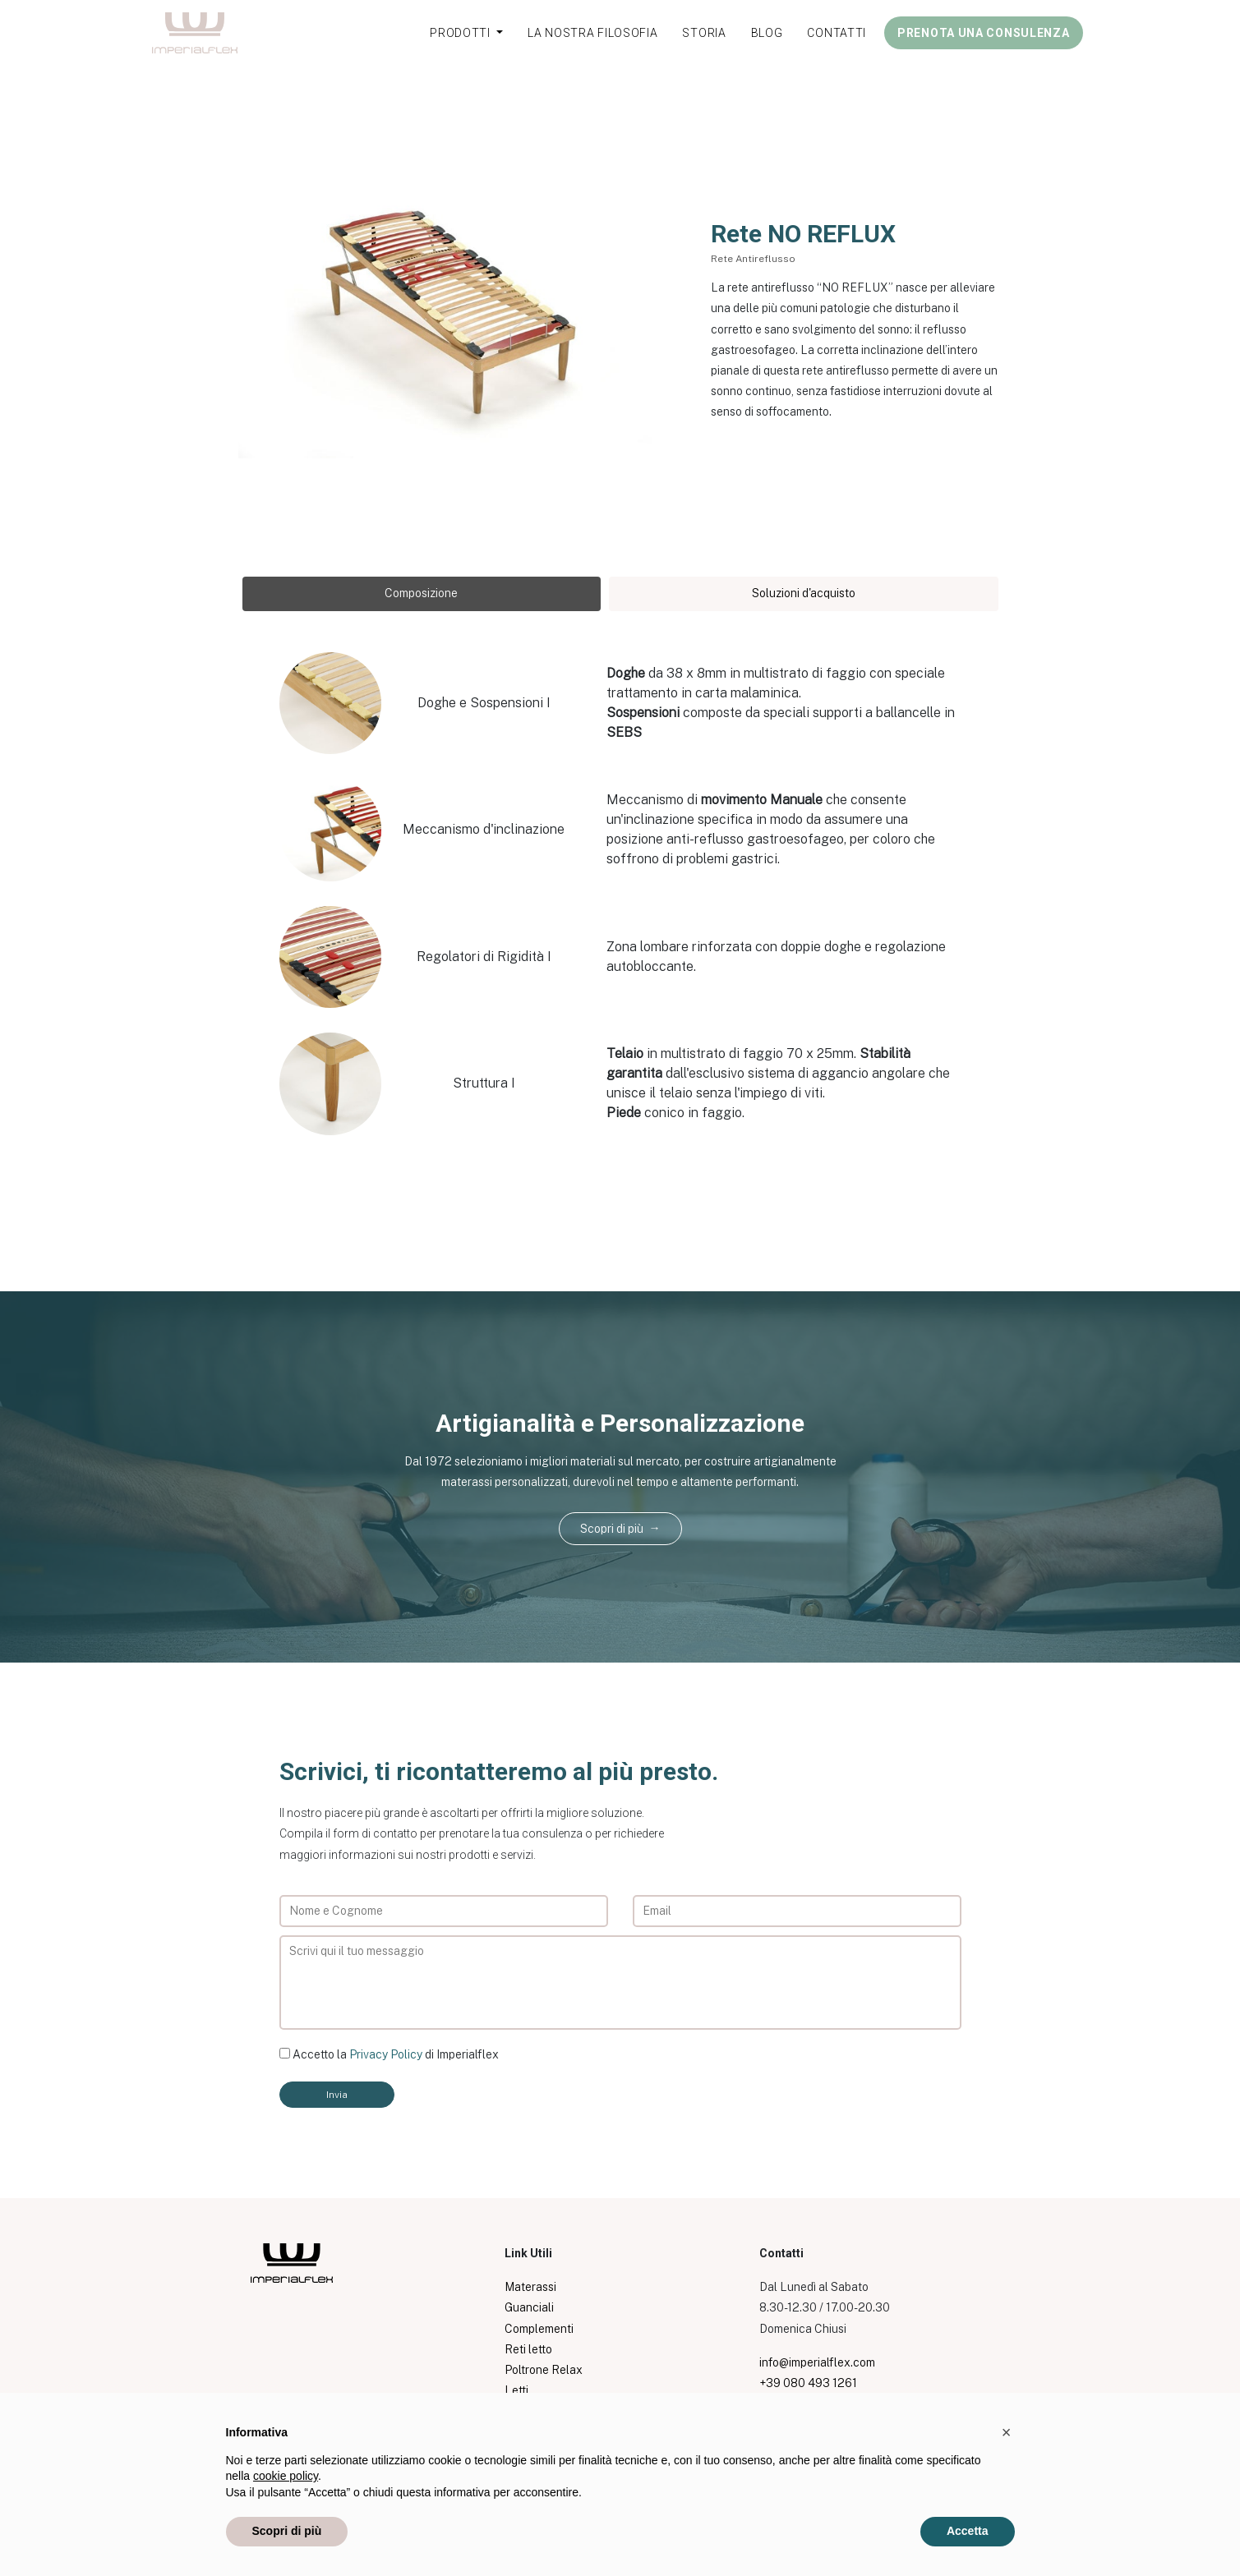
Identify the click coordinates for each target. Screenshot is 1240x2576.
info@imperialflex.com (817, 2362)
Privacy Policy (385, 2054)
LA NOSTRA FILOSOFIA (592, 32)
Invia (337, 2094)
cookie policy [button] (285, 2475)
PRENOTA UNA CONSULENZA (983, 32)
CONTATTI (836, 32)
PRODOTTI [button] (461, 32)
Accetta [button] (968, 2530)
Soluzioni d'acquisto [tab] (803, 593)
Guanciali (529, 2307)
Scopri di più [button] (287, 2530)
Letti (516, 2390)
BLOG (767, 32)
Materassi (530, 2286)
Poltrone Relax (544, 2369)
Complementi (539, 2328)
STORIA (704, 32)
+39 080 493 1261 (808, 2383)
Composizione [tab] (421, 593)
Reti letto (528, 2349)
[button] (1006, 2432)
